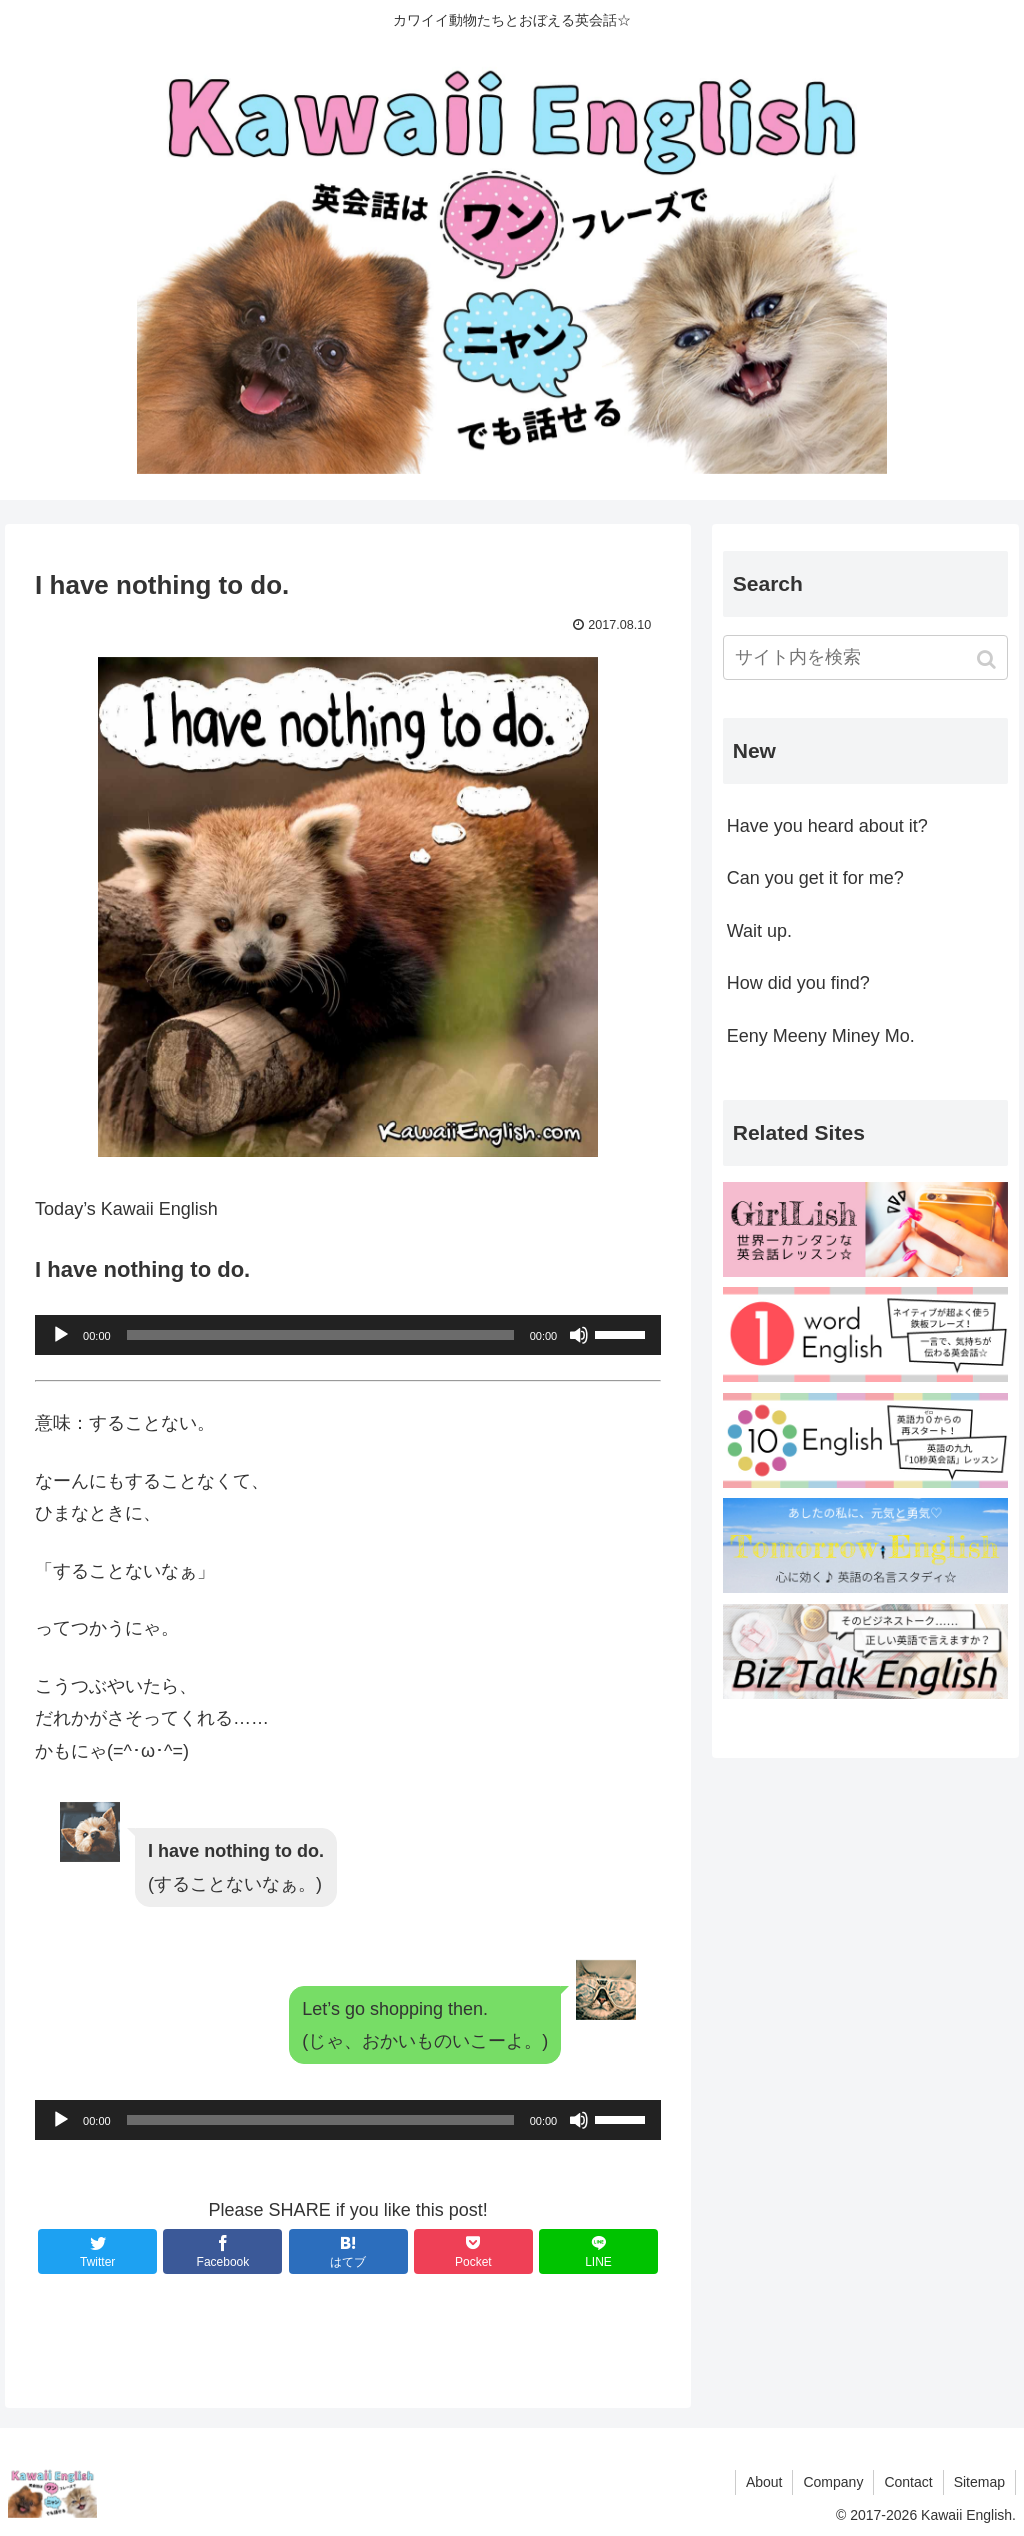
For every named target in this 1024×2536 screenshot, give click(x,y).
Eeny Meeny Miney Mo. (821, 1036)
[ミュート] (579, 1335)
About (764, 2482)
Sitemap (979, 2482)
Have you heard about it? (827, 826)
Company (833, 2482)
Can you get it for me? (815, 878)
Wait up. (759, 931)
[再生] (61, 1335)
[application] (348, 1335)
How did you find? (798, 983)
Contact (908, 2482)
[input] (865, 657)
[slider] (320, 1335)
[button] (988, 659)
